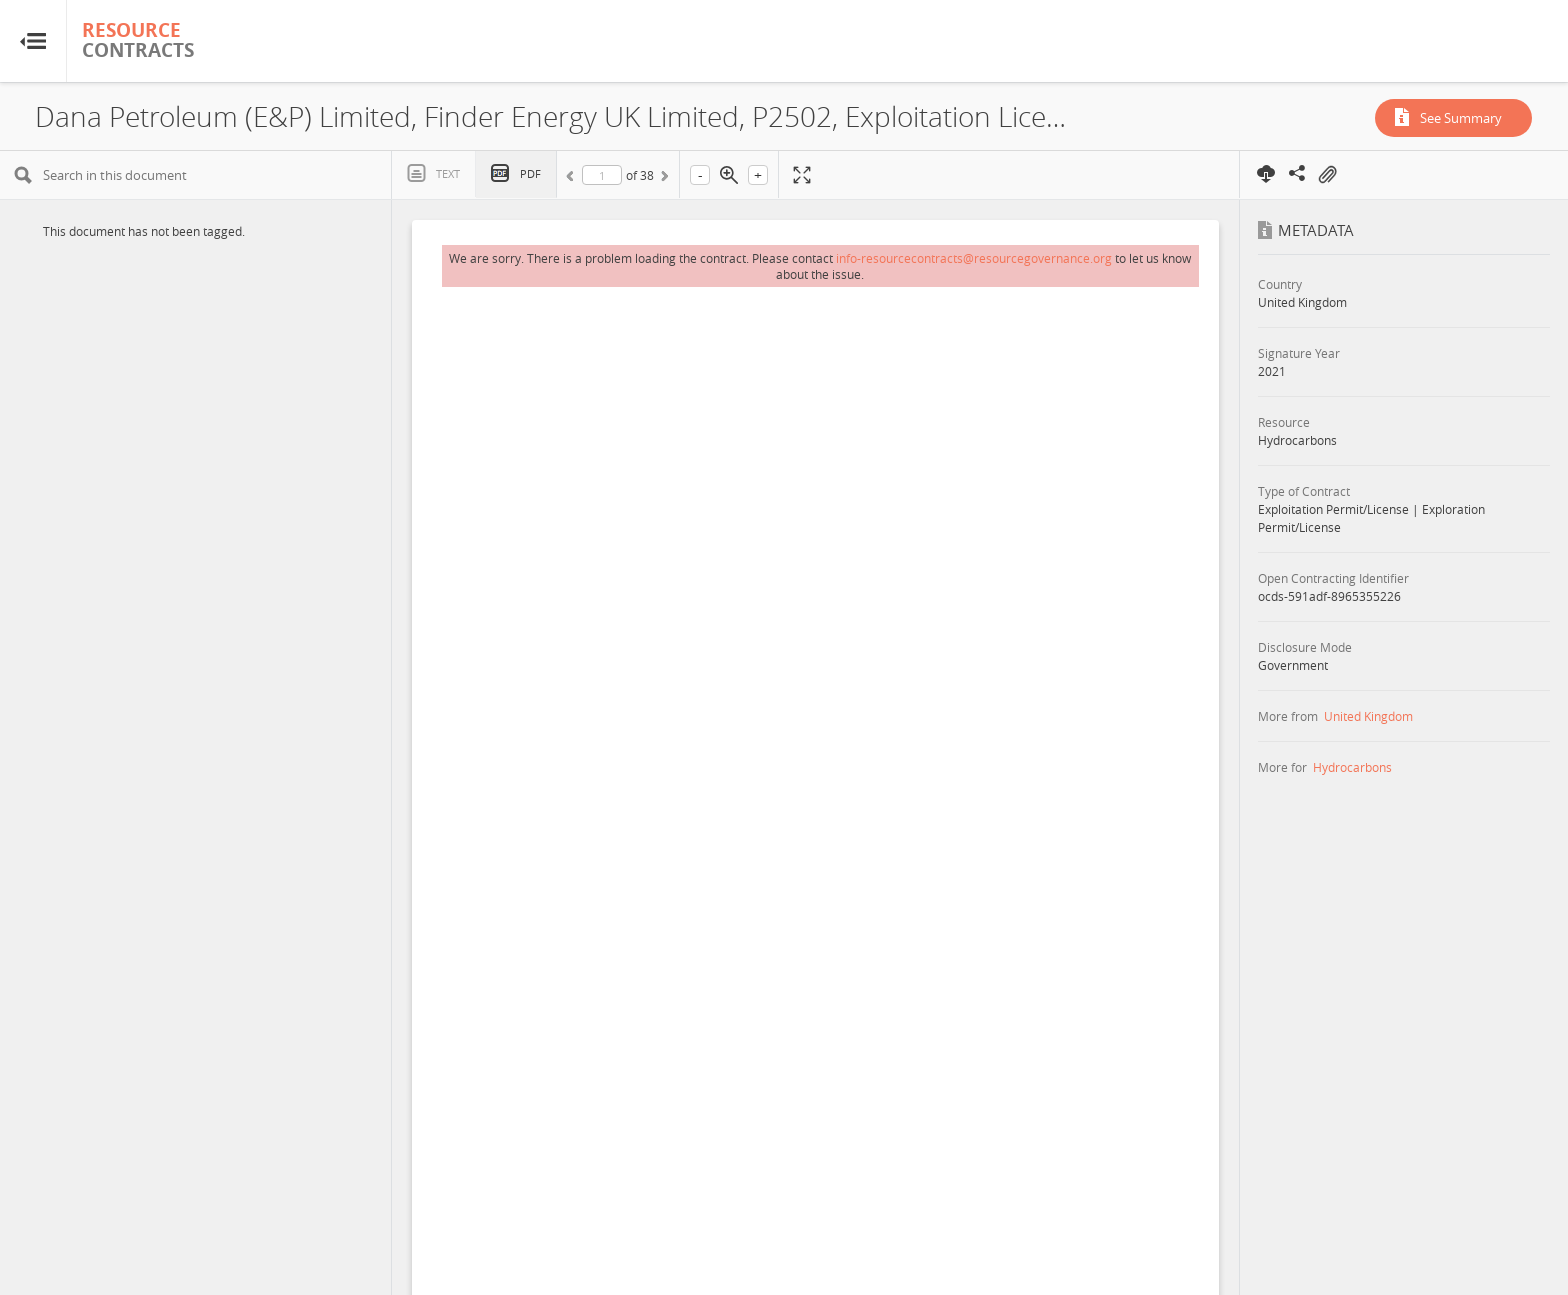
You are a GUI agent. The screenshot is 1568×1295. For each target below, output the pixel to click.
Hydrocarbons (1352, 767)
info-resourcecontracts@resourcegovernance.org (974, 258)
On (1327, 175)
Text (448, 173)
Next (663, 179)
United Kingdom (1368, 716)
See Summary (1461, 118)
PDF (530, 173)
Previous (573, 179)
